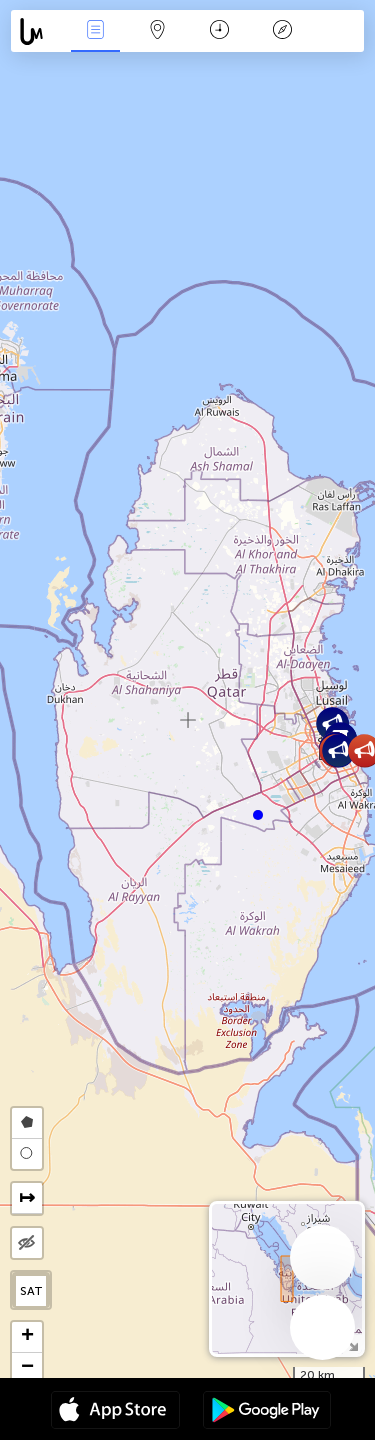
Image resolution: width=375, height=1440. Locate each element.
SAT (31, 1291)
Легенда (282, 31)
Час (219, 31)
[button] (258, 815)
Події (95, 31)
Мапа (158, 31)
